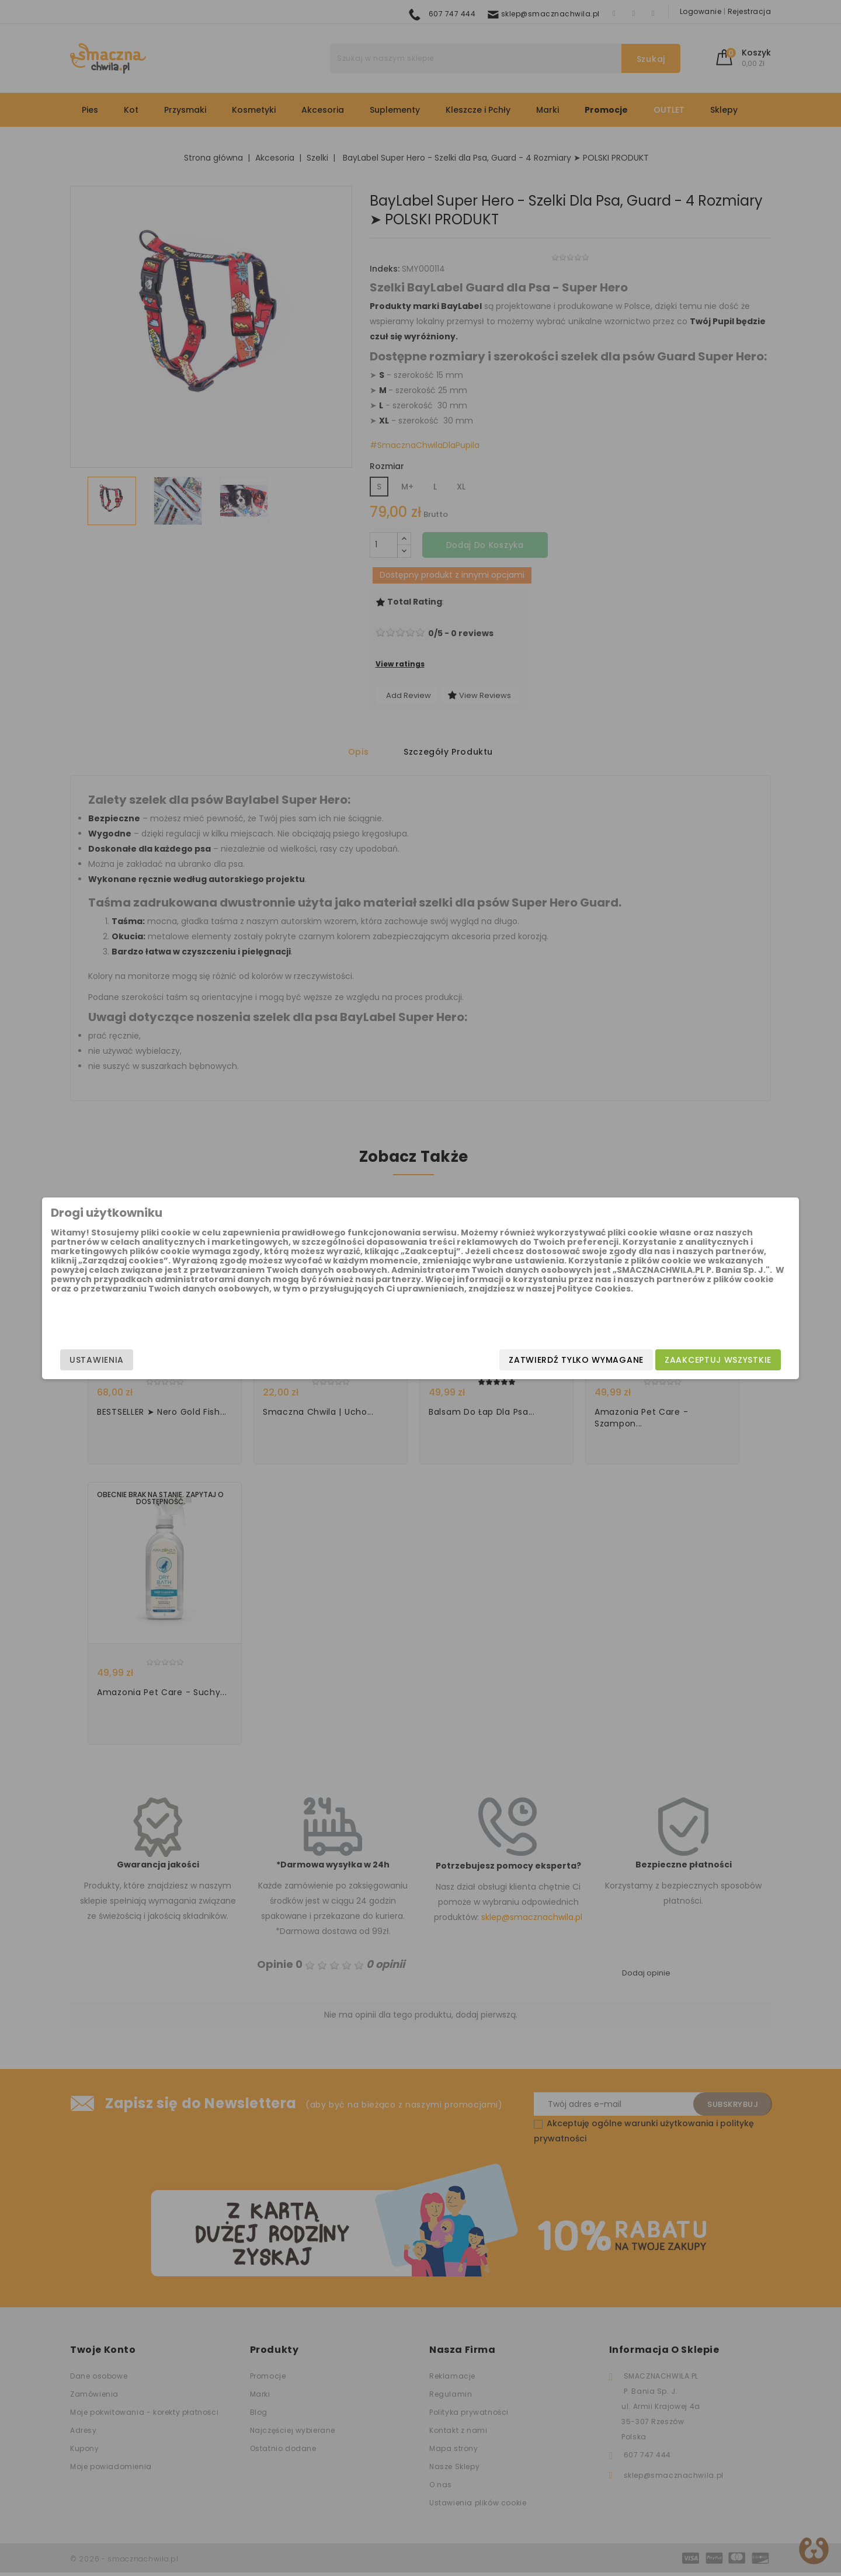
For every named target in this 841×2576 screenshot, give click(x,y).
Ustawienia (190, 1360)
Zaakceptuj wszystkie (624, 1360)
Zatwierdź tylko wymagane (482, 1360)
